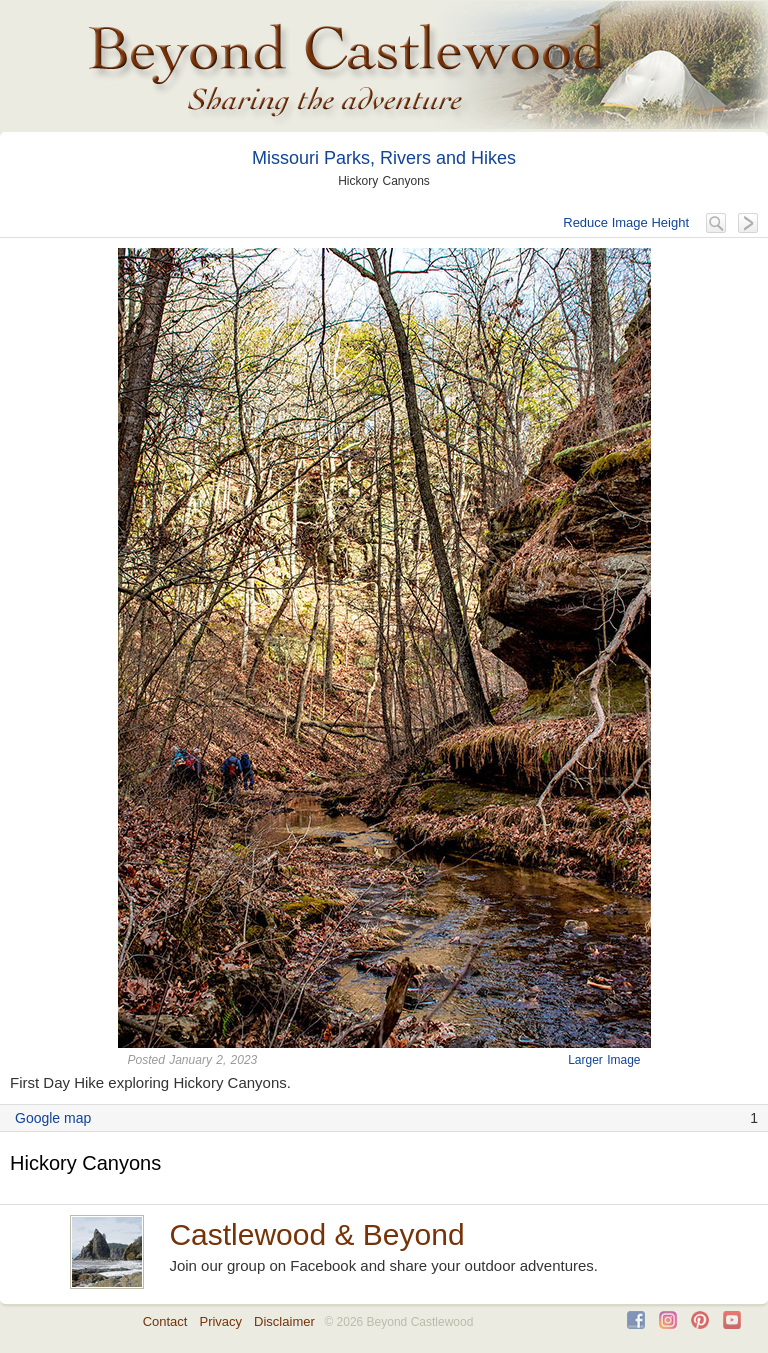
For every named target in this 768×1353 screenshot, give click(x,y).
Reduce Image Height (626, 222)
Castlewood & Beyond (316, 1234)
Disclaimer (284, 1321)
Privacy (220, 1321)
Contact (165, 1321)
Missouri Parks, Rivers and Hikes (384, 158)
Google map (53, 1118)
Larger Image (604, 1060)
